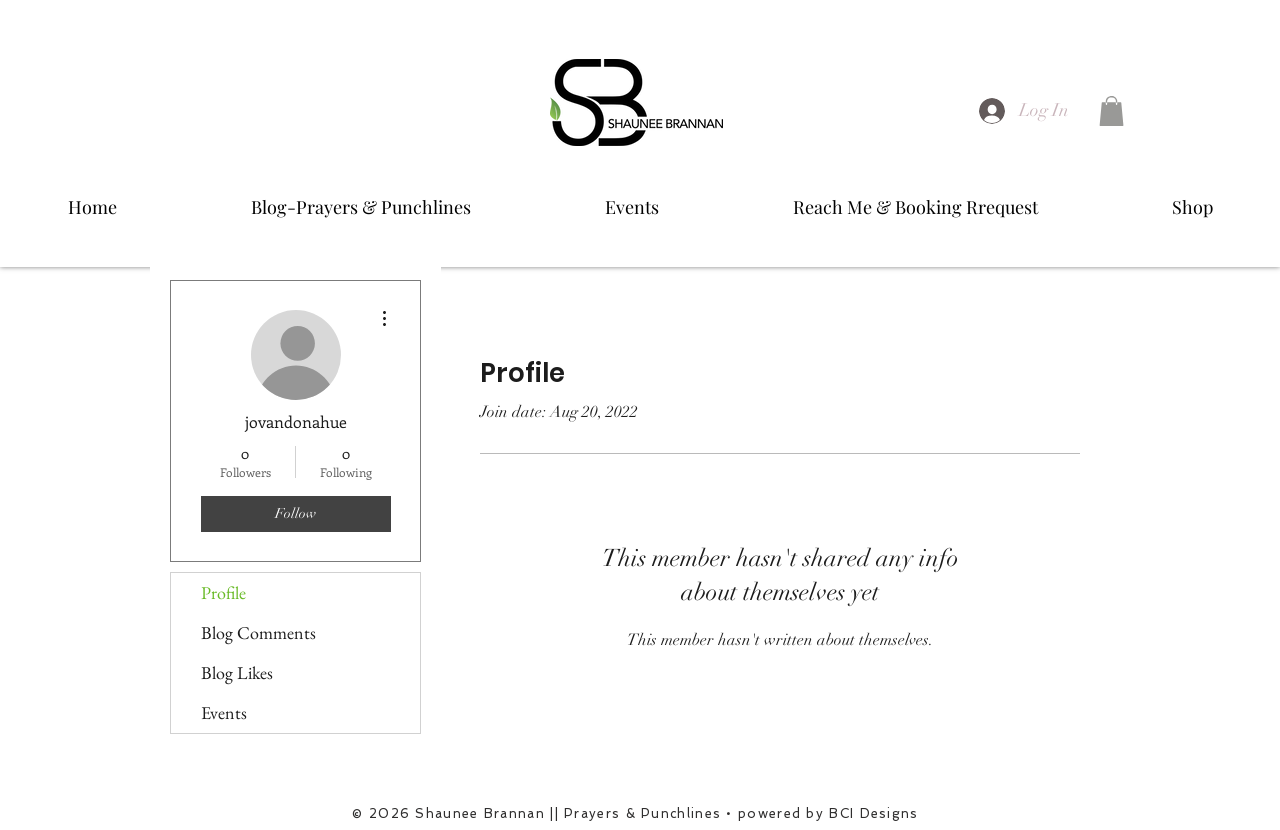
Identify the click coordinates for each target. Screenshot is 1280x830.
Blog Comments (258, 632)
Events (224, 712)
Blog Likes (237, 672)
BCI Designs (873, 813)
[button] (1111, 111)
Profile (223, 592)
